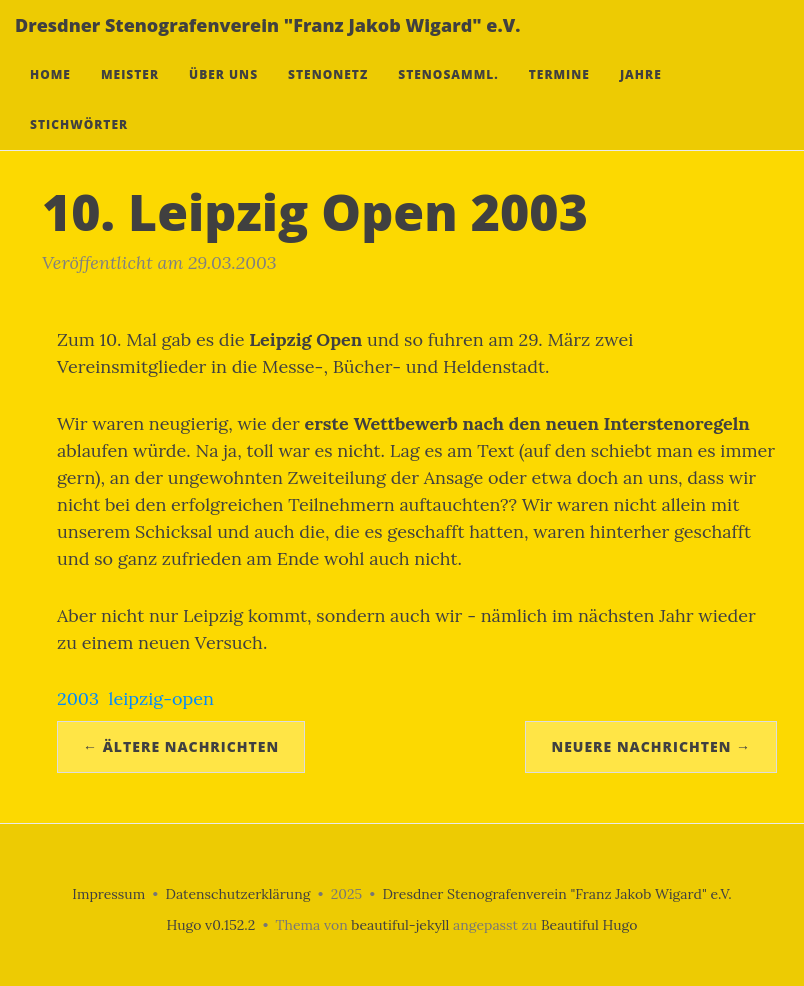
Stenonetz (328, 94)
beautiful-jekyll (400, 925)
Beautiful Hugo (589, 925)
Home (50, 94)
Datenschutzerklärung (238, 894)
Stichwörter (79, 144)
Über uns (223, 94)
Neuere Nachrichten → (651, 746)
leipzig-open (161, 698)
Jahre (641, 94)
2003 (78, 698)
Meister (130, 94)
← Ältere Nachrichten (181, 746)
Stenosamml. (448, 94)
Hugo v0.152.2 (211, 925)
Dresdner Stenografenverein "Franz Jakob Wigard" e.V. (267, 45)
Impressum (108, 894)
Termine (559, 94)
